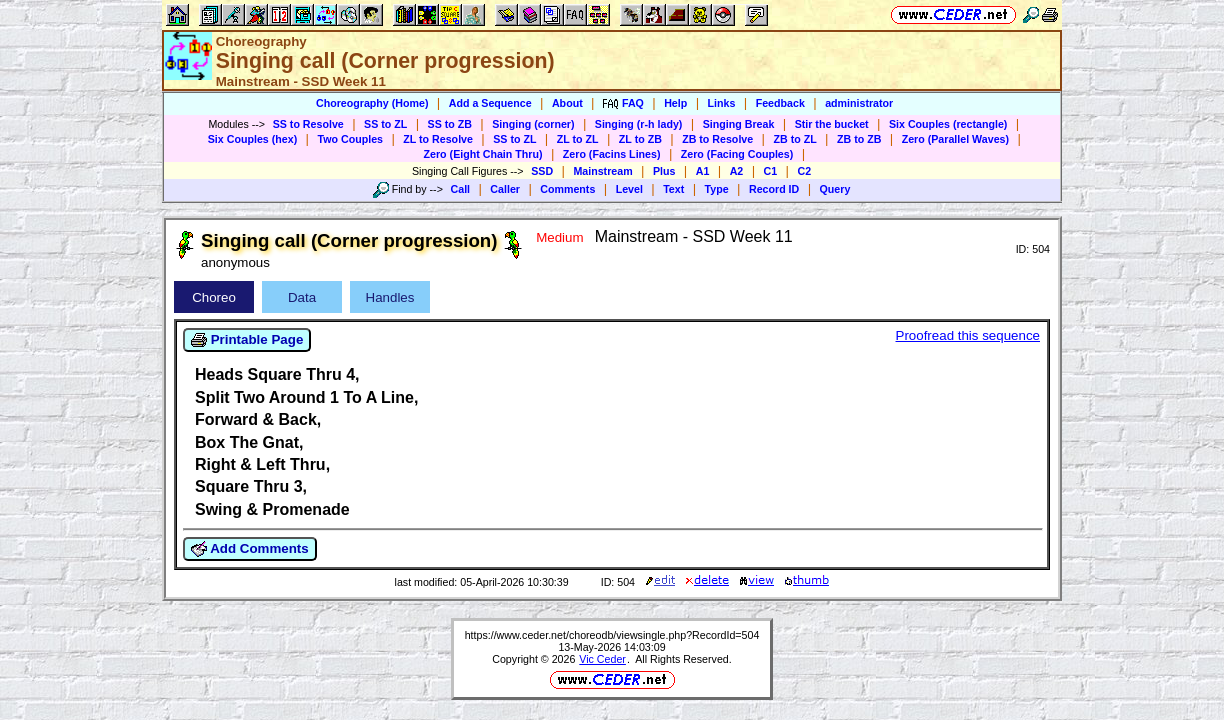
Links (722, 103)
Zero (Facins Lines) (612, 154)
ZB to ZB (859, 139)
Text (673, 189)
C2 (804, 171)
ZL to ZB (640, 139)
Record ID (774, 189)
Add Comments (250, 549)
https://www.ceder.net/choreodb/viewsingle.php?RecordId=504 (612, 635)
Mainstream (602, 171)
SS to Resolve (308, 124)
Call (461, 189)
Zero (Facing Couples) (737, 154)
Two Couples (350, 139)
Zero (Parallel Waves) (955, 139)
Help (675, 103)
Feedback (780, 103)
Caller (505, 189)
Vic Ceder (602, 659)
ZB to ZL (794, 139)
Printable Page (247, 340)
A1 (703, 171)
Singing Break (739, 124)
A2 (737, 171)
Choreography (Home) (372, 103)
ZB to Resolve (717, 139)
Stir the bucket (832, 124)
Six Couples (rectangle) (948, 124)
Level (629, 189)
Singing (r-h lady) (639, 124)
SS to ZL (385, 124)
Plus (664, 171)
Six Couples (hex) (252, 139)
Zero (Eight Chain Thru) (483, 154)
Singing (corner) (533, 124)
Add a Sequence (490, 103)
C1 (771, 171)
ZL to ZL (578, 139)
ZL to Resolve (438, 139)
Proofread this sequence (968, 335)
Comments (567, 189)
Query (835, 189)
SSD (542, 171)
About (567, 103)
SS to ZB (450, 124)
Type (717, 189)
